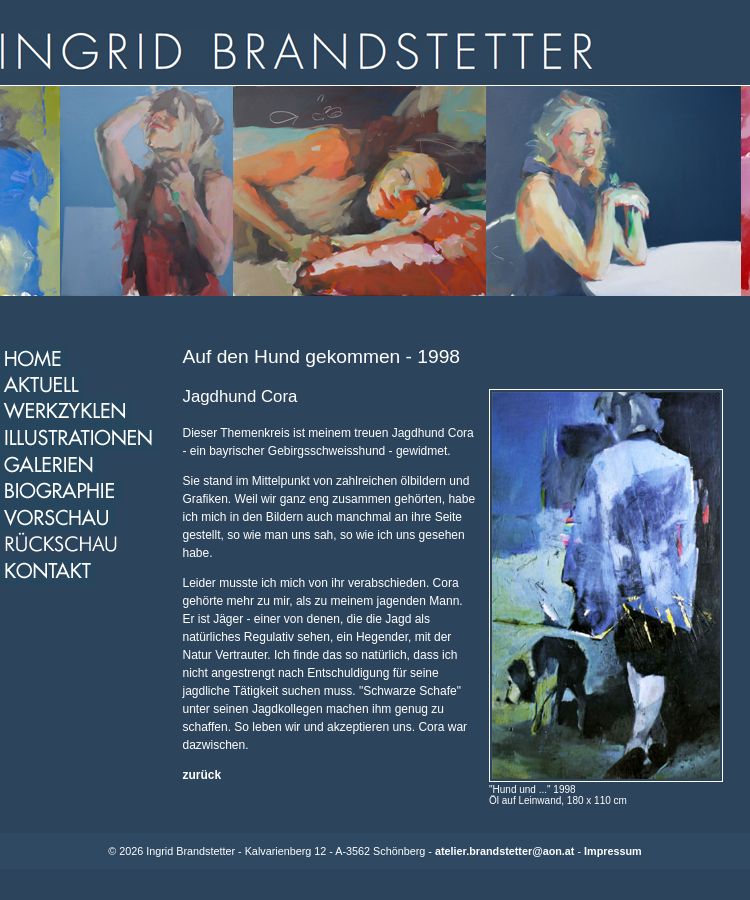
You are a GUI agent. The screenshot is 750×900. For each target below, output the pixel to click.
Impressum (613, 851)
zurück (202, 775)
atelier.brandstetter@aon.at (505, 851)
